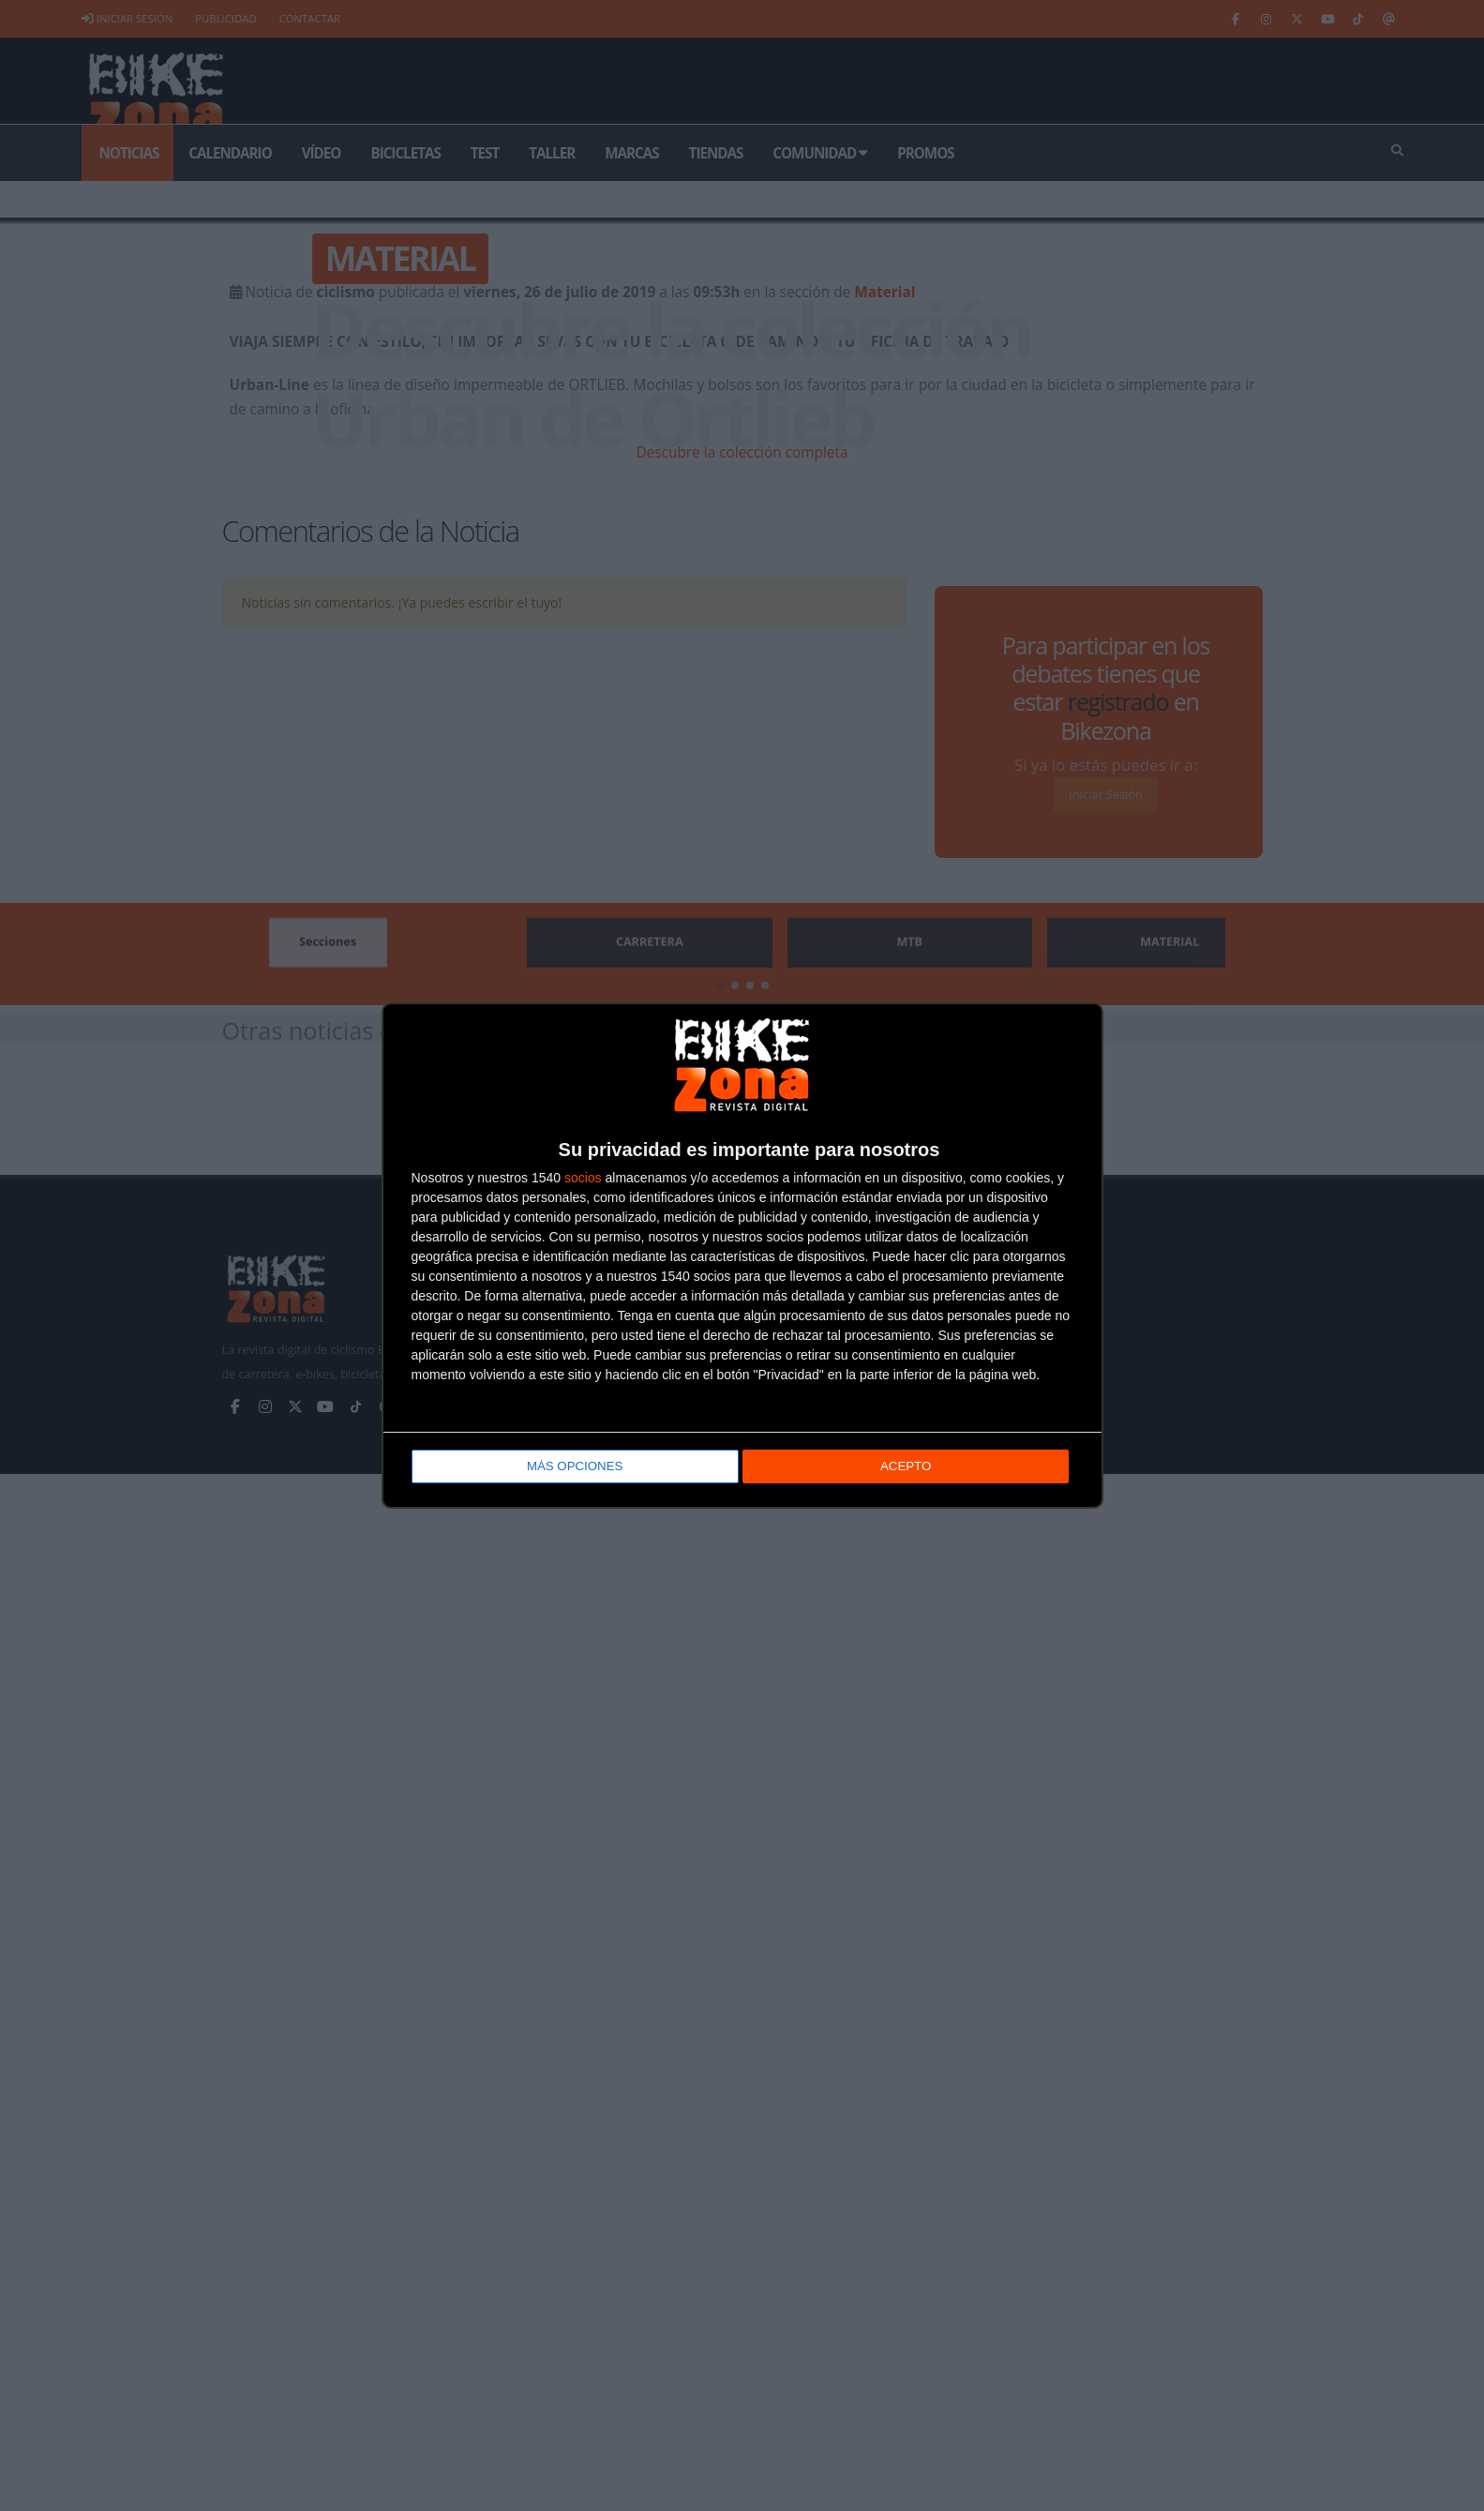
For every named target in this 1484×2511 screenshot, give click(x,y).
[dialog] (742, 1256)
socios (583, 1179)
